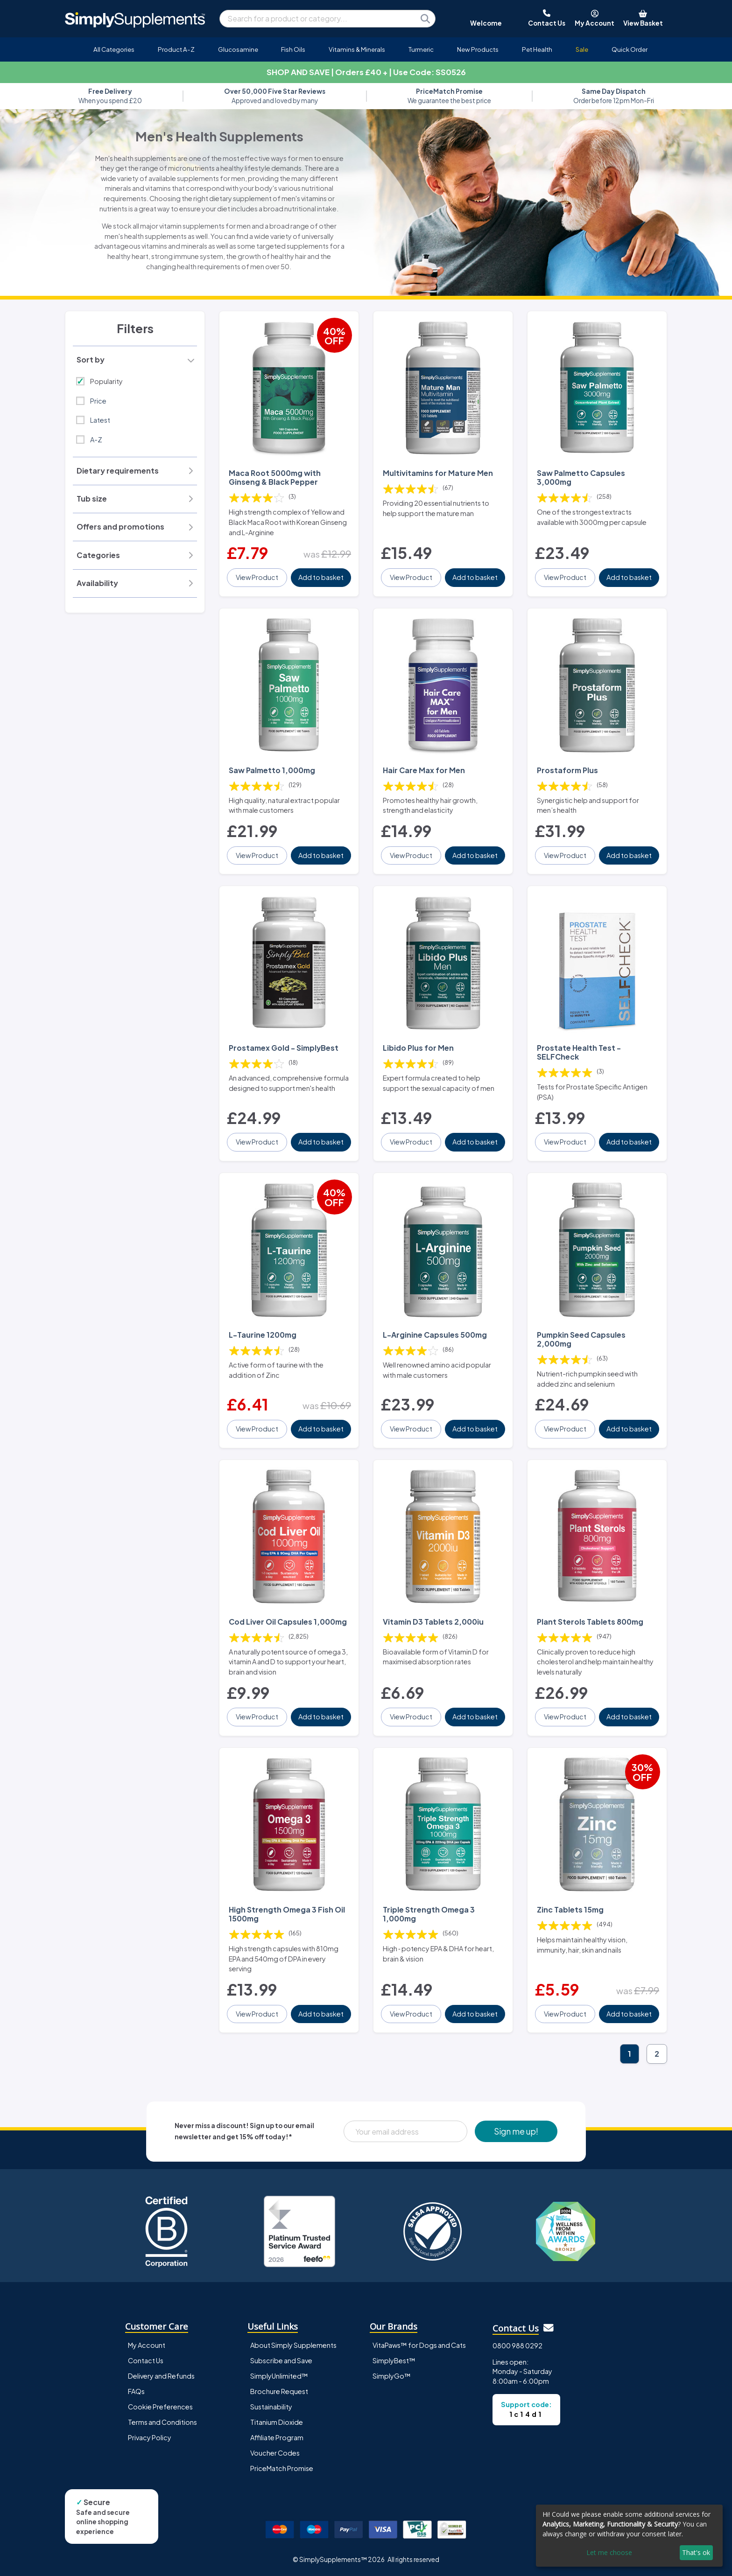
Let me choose (609, 2552)
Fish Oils (293, 49)
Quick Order (630, 49)
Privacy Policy (149, 2437)
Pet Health (537, 49)
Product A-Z (176, 49)
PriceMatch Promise (281, 2468)
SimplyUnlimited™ (279, 2376)
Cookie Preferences (160, 2406)
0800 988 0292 (517, 2345)
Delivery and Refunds (161, 2376)
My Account (146, 2345)
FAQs (136, 2391)
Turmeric (421, 49)
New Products (478, 49)
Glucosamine (238, 49)
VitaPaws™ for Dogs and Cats (419, 2345)
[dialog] (629, 2536)
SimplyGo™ (392, 2376)
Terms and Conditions (162, 2422)
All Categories (113, 49)
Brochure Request (279, 2391)
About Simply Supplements (293, 2345)
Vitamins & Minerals (357, 49)
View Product (257, 577)
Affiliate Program (276, 2437)
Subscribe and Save (281, 2360)
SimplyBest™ (394, 2360)
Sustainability (271, 2406)
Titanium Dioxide (276, 2422)
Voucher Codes (275, 2453)
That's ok (696, 2552)
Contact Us (145, 2360)
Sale (582, 49)
